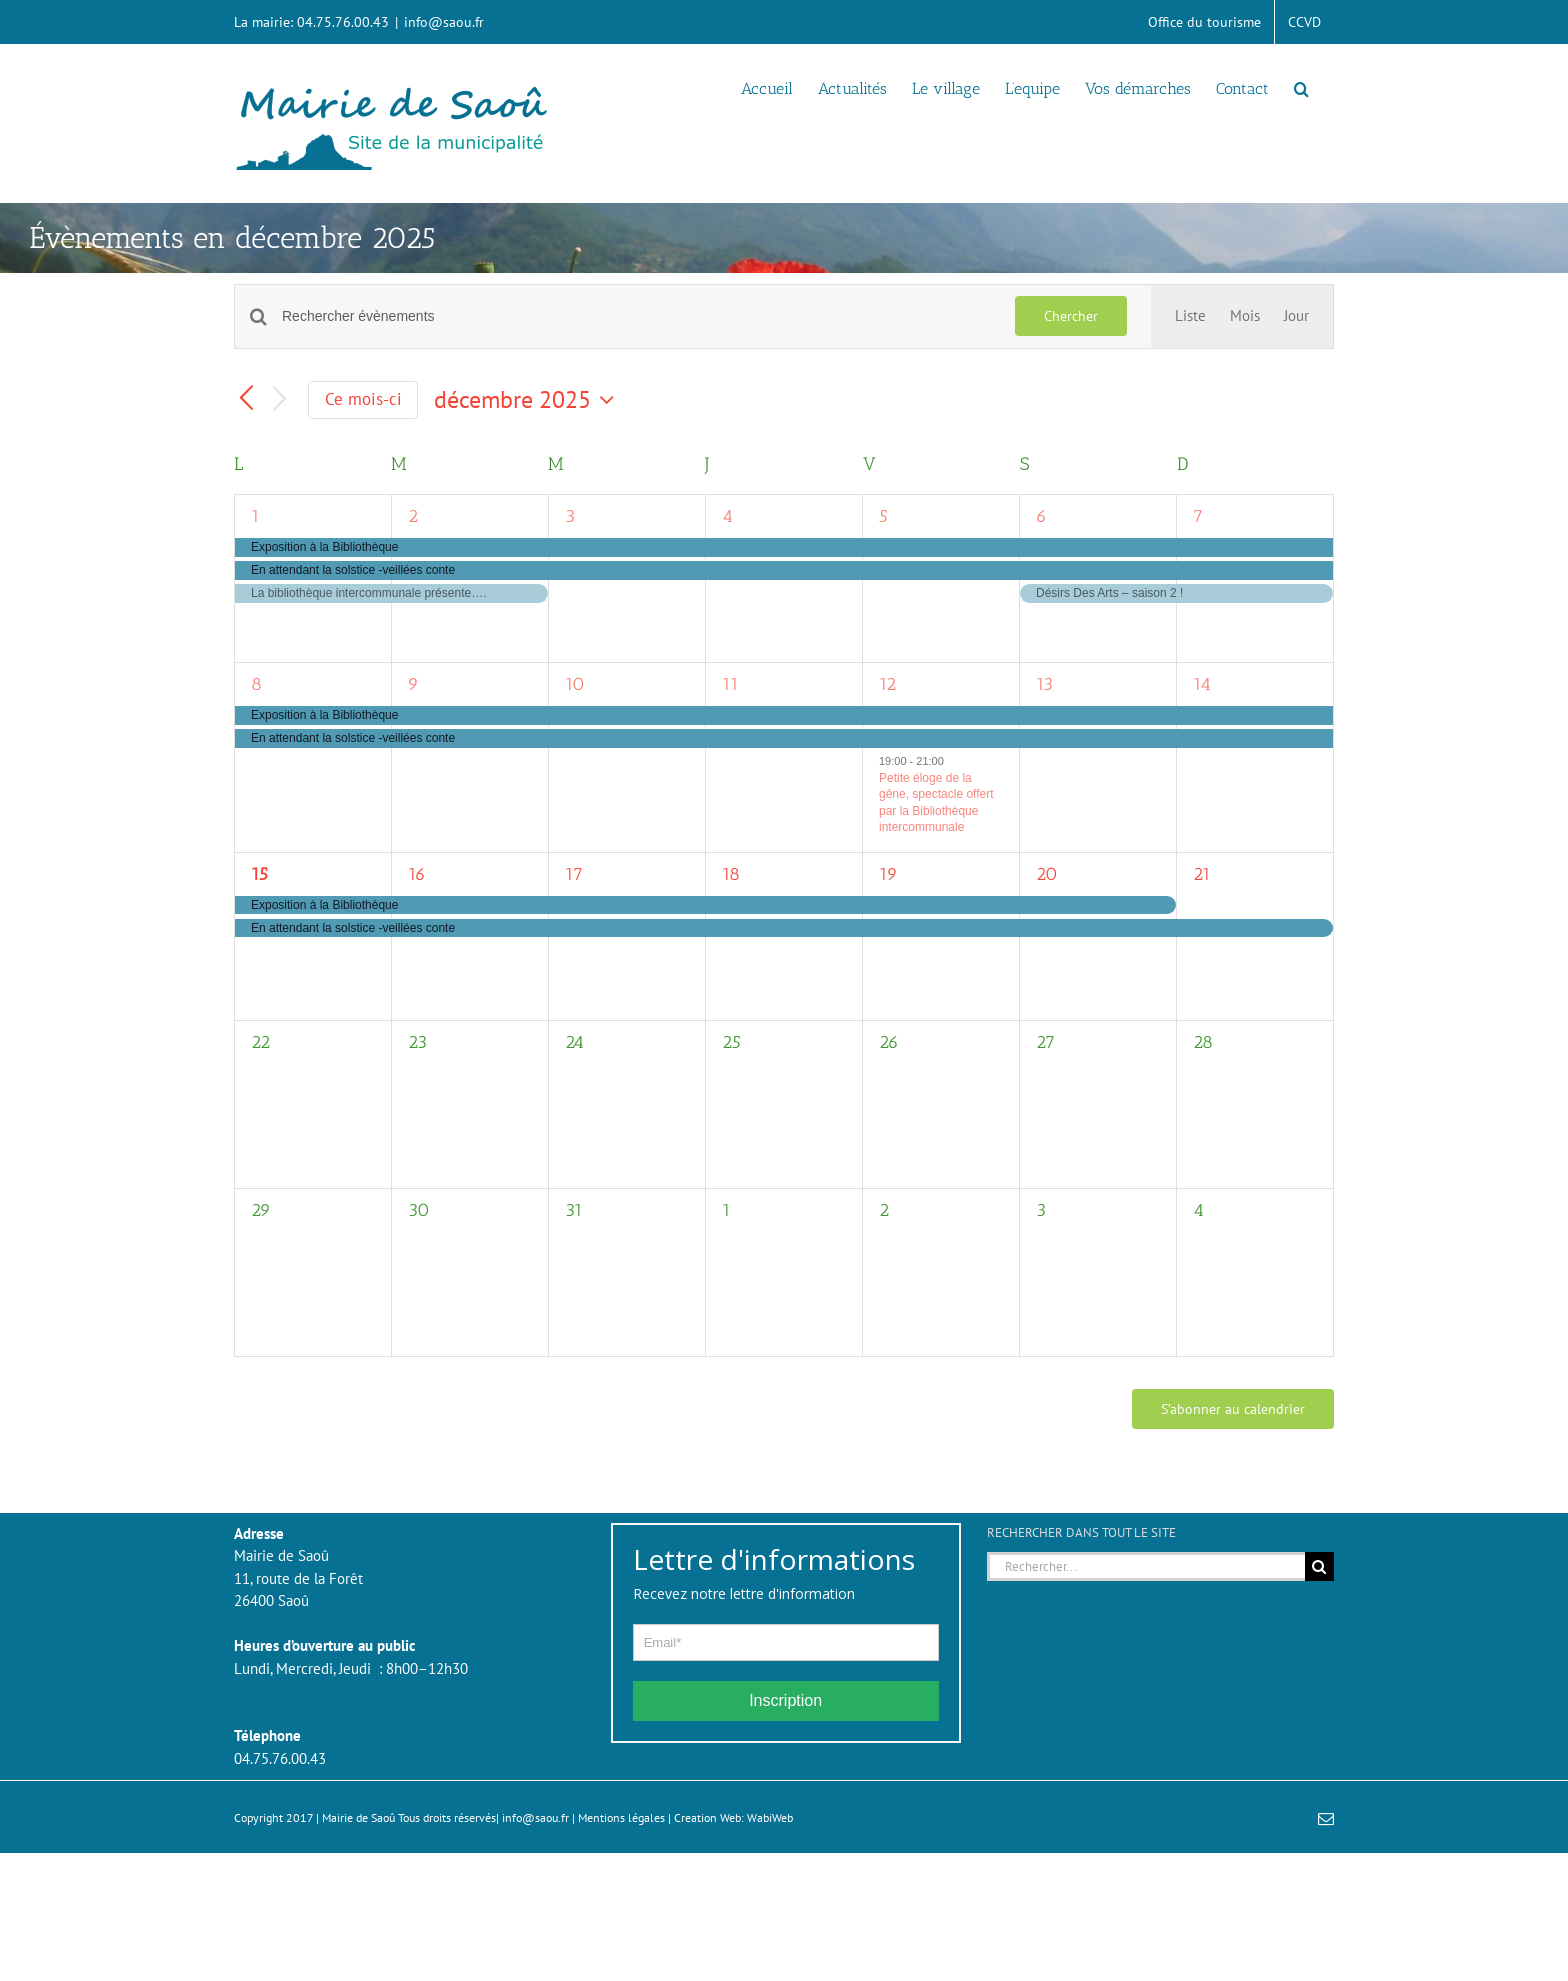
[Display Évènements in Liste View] (1190, 316)
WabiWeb (770, 1817)
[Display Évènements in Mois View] (1245, 316)
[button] (1301, 87)
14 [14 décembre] (1202, 684)
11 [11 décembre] (730, 684)
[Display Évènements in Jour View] (1296, 316)
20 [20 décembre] (1047, 874)
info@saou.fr (444, 22)
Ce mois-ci (363, 399)
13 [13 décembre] (1044, 684)
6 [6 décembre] (1041, 516)
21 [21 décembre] (1202, 874)
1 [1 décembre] (255, 516)
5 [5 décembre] (883, 516)
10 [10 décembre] (575, 684)
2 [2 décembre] (413, 516)
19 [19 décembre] (888, 874)
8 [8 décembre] (256, 684)
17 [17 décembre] (574, 874)
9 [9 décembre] (413, 684)
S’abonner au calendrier (1233, 1409)
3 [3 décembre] (570, 516)
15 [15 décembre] (259, 874)
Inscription (785, 1700)
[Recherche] (1319, 1566)
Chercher (1071, 316)
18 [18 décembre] (731, 874)
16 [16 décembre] (417, 874)
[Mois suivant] (280, 400)
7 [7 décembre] (1198, 516)
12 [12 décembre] (887, 684)
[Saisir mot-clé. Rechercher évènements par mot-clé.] (636, 316)
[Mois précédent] (246, 400)
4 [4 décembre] (727, 516)
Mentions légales (621, 1817)
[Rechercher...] (1146, 1566)
